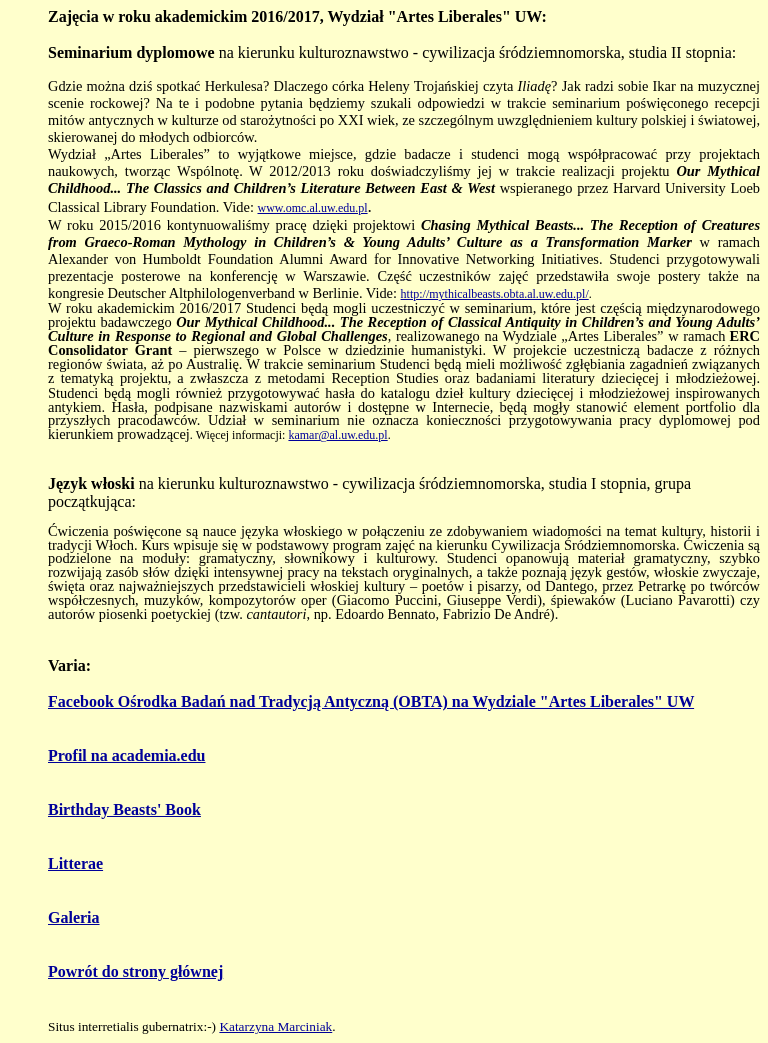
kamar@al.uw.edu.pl (337, 435)
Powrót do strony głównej (135, 971)
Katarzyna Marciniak (275, 1026)
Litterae (75, 863)
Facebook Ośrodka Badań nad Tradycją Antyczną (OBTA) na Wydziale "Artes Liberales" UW (371, 701)
